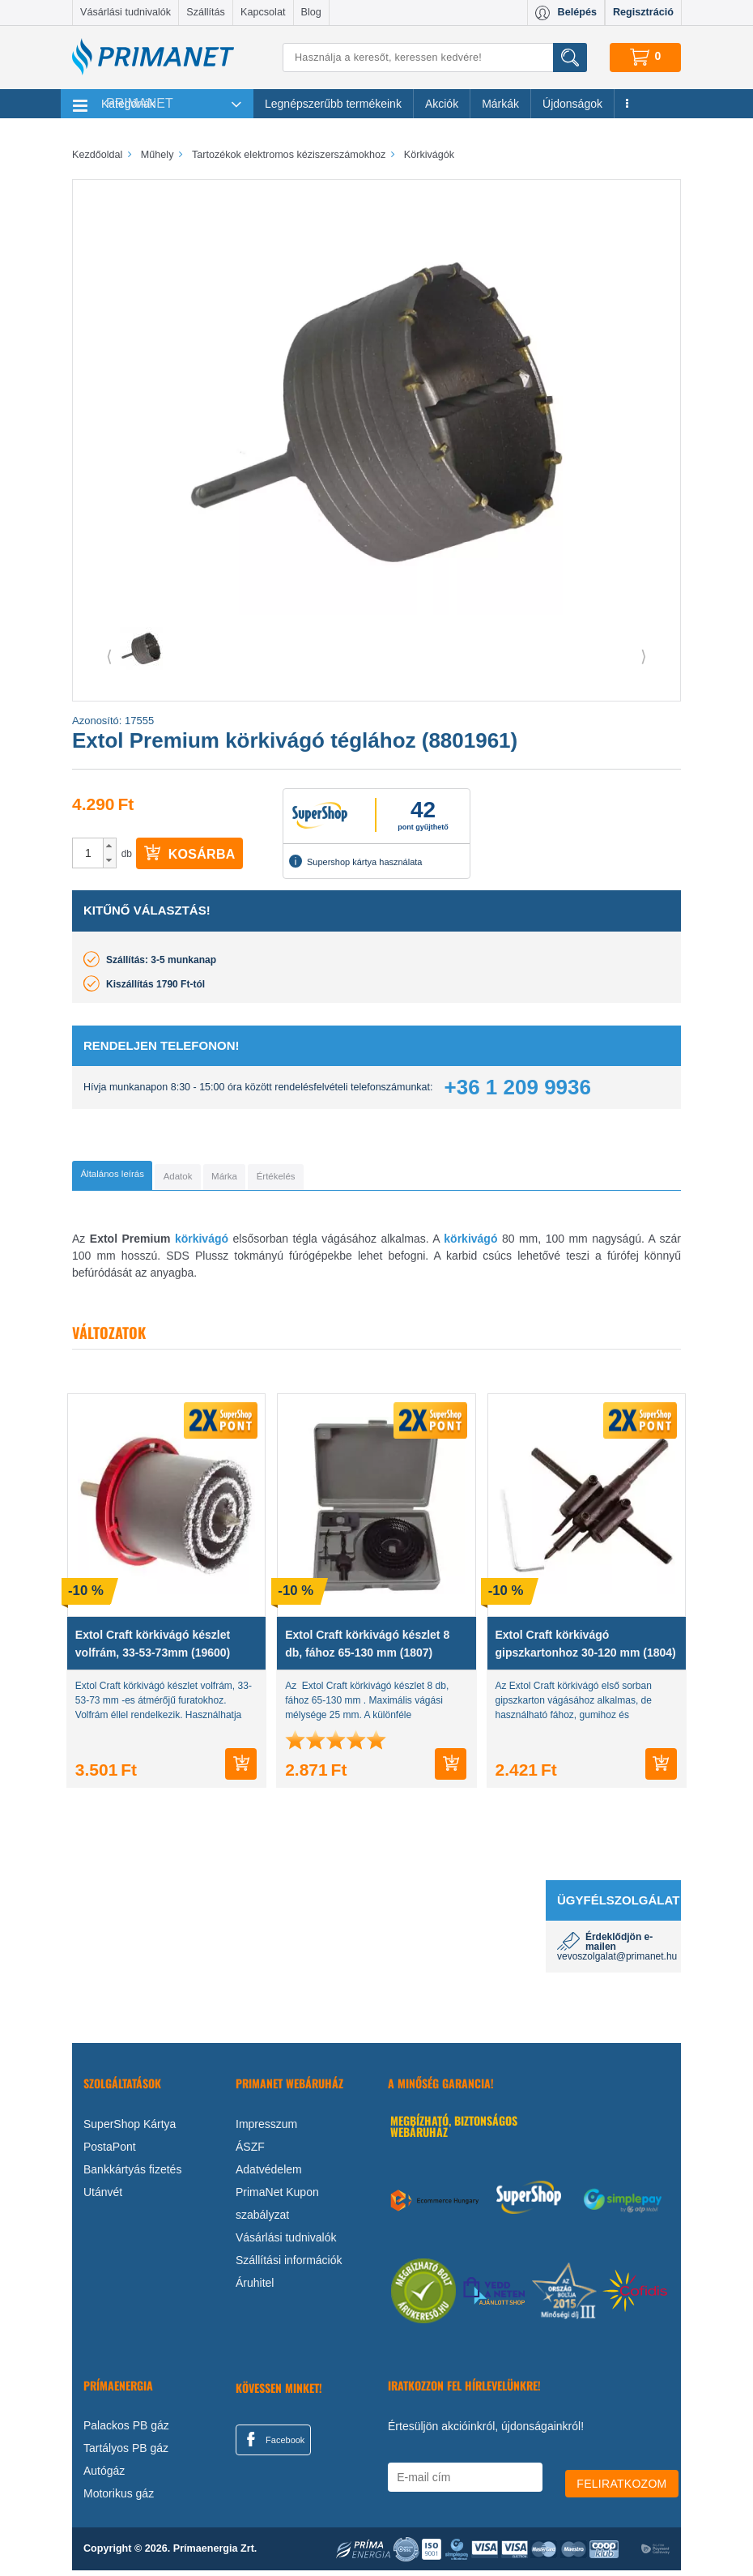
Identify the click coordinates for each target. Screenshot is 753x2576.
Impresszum (266, 2128)
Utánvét (102, 2196)
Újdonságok (572, 103)
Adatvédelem (269, 2174)
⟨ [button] (109, 656)
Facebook (272, 2444)
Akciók (441, 103)
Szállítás (205, 12)
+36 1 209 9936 (518, 1087)
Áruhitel (255, 2287)
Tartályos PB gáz (125, 2453)
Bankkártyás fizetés (132, 2174)
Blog (311, 12)
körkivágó (201, 1243)
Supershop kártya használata (355, 861)
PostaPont (109, 2151)
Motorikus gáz (118, 2499)
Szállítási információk (289, 2264)
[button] (110, 845)
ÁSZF (250, 2151)
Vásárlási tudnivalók (125, 12)
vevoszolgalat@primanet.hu (617, 1962)
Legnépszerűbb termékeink (333, 103)
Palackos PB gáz (126, 2431)
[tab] (137, 1178)
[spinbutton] (88, 853)
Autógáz (104, 2476)
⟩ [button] (643, 656)
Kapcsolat (262, 12)
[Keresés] (435, 57)
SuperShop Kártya (129, 2128)
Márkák (500, 103)
